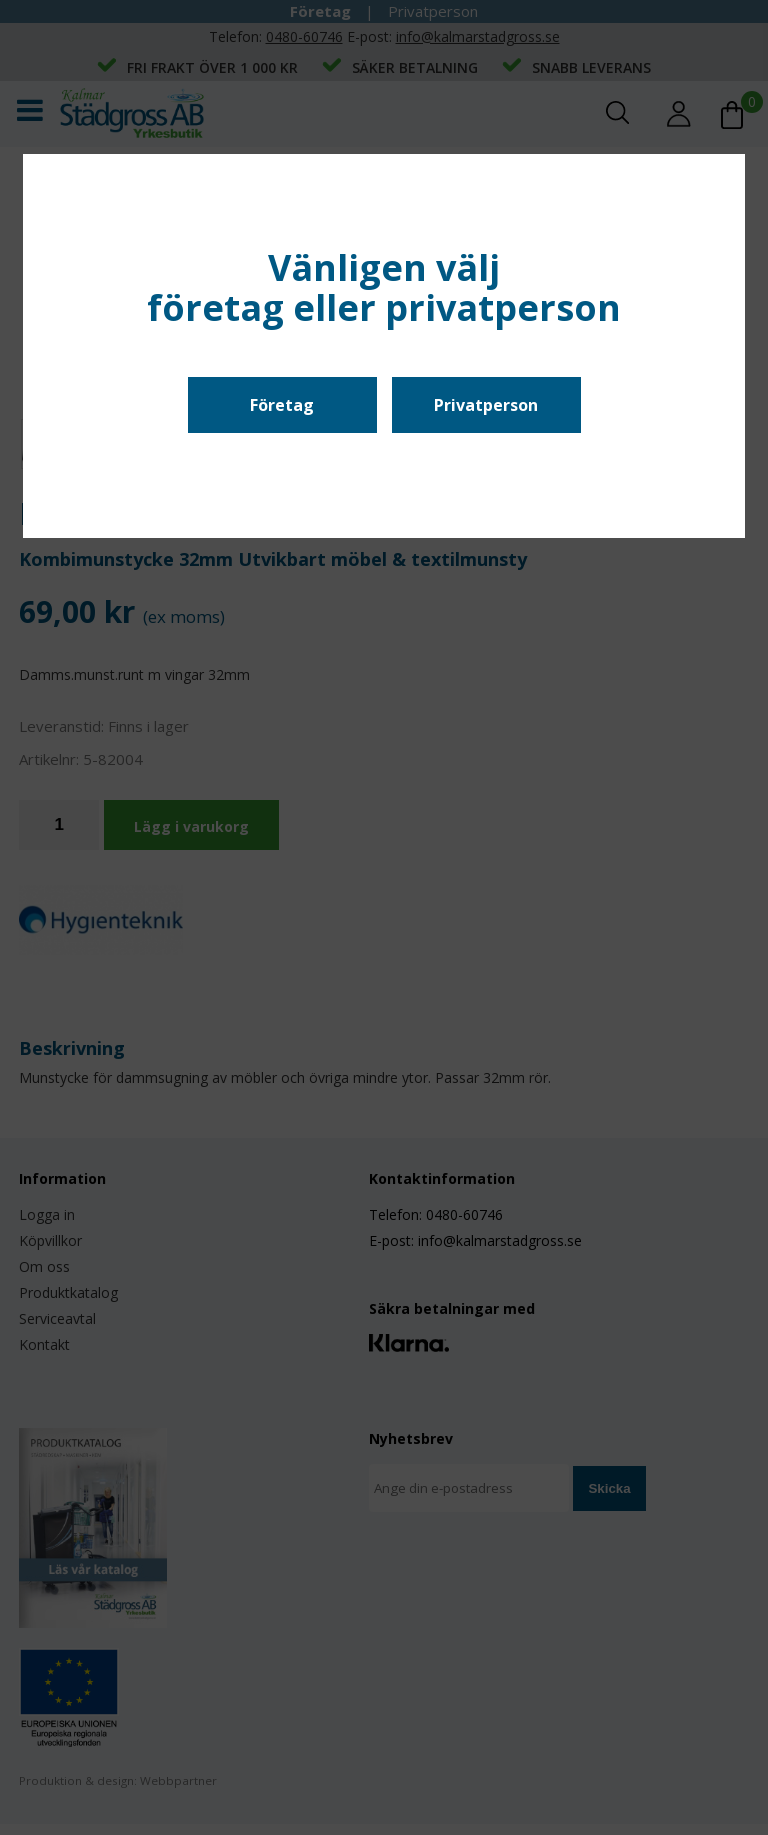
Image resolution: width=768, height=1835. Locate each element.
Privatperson (486, 405)
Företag (282, 405)
